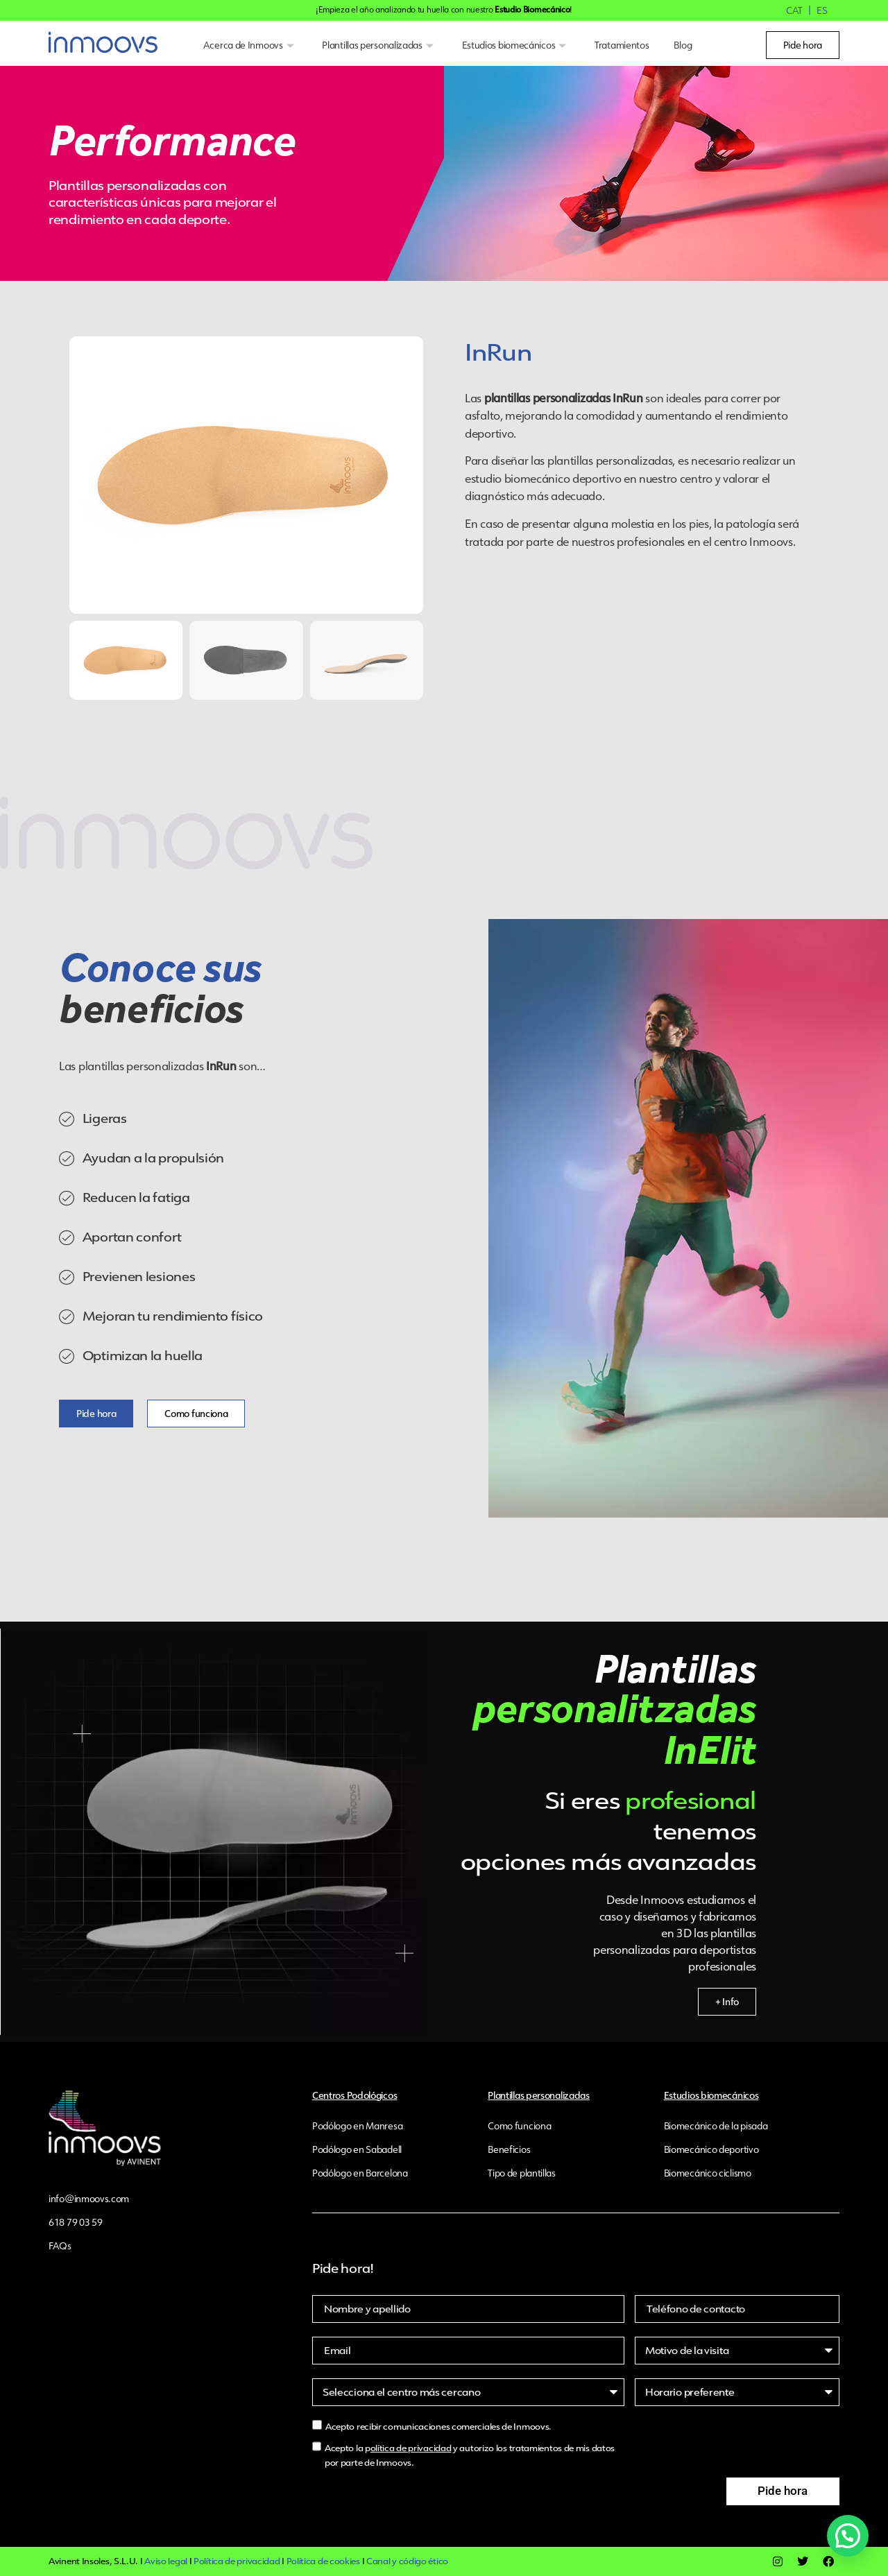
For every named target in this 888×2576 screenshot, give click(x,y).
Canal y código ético (407, 2561)
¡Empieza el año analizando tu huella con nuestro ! (444, 9)
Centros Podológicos (354, 2095)
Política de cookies (323, 2561)
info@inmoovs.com (89, 2198)
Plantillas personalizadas (379, 45)
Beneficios (509, 2149)
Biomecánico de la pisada (716, 2126)
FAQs (60, 2246)
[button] (851, 2546)
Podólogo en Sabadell (357, 2149)
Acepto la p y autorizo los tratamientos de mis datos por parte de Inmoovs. (470, 2455)
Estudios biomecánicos (516, 45)
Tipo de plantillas (522, 2173)
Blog (683, 45)
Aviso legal (165, 2561)
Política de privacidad (237, 2561)
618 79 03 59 (75, 2222)
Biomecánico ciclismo (707, 2173)
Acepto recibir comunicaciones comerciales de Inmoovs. (438, 2426)
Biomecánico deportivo (711, 2149)
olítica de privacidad (411, 2448)
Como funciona (519, 2126)
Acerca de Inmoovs (250, 45)
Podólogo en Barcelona (360, 2173)
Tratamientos (622, 45)
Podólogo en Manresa (357, 2126)
